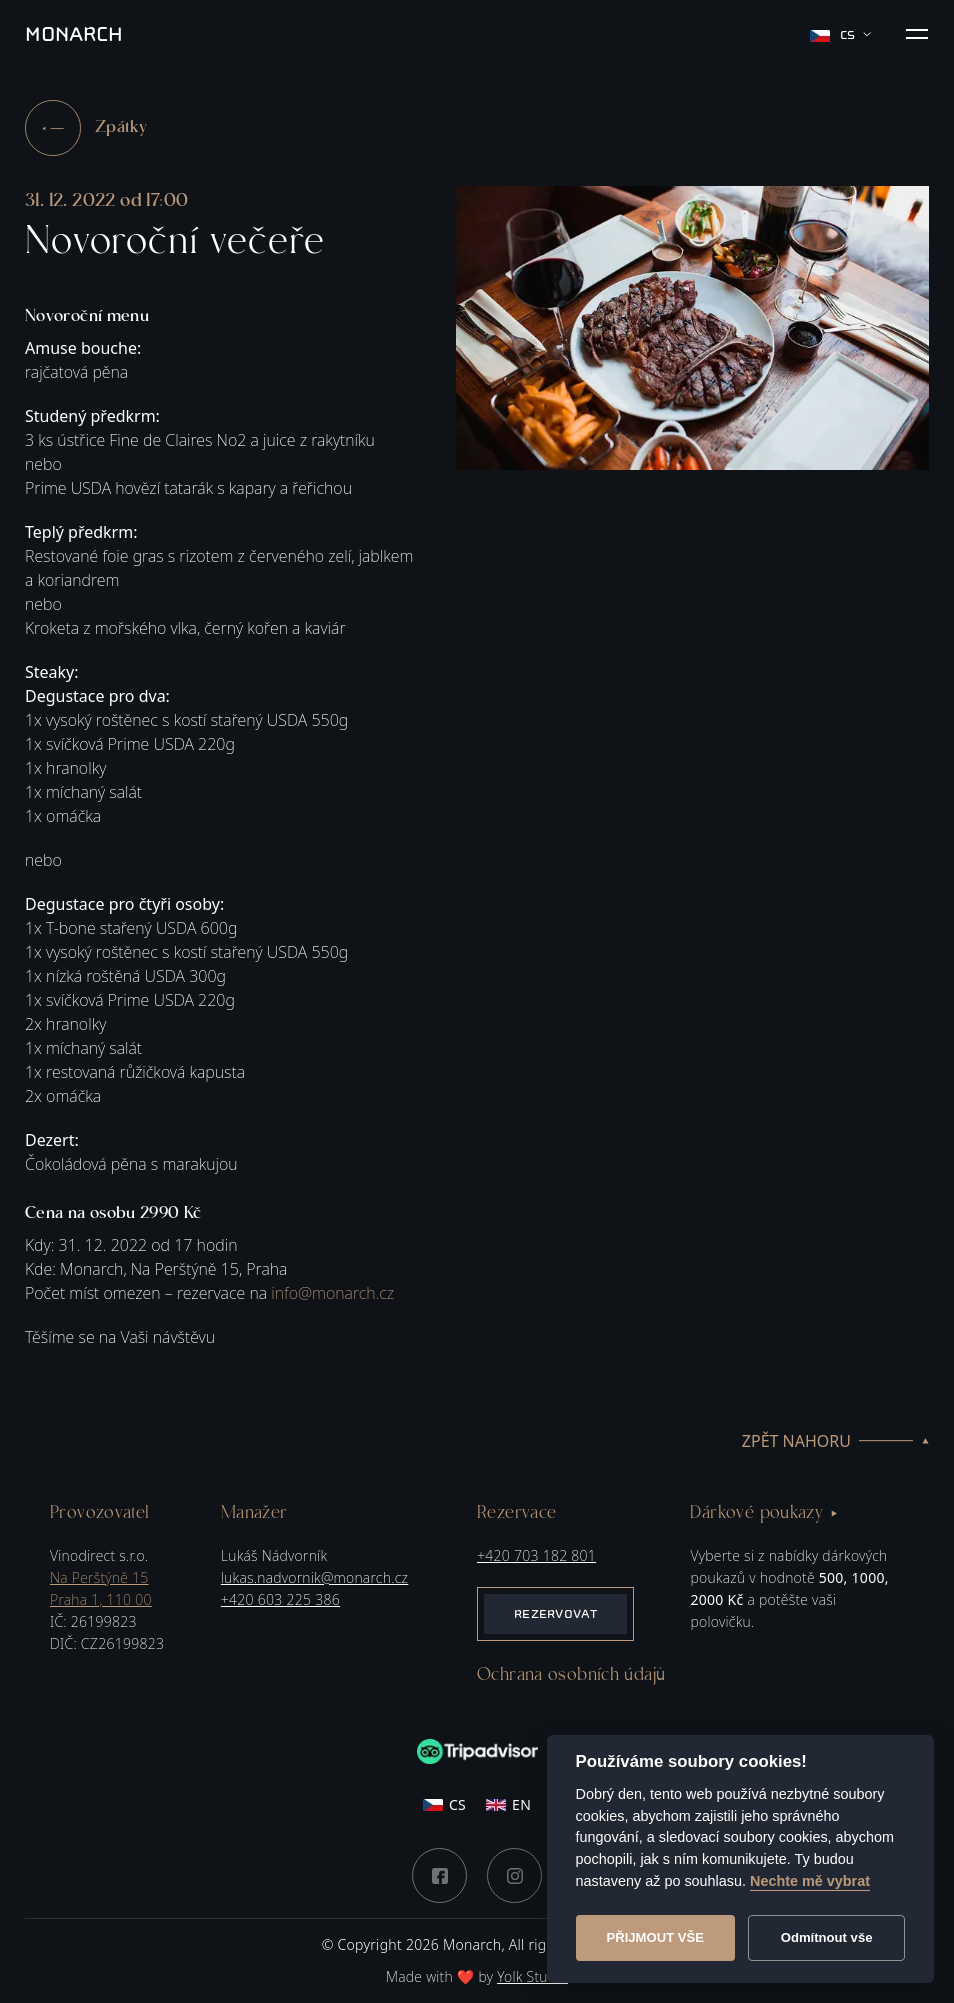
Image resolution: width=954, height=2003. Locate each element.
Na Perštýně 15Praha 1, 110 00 (101, 1588)
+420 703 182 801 (536, 1555)
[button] (917, 34)
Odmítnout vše (827, 1937)
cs (840, 34)
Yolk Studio (532, 1976)
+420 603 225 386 (280, 1599)
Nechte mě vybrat (810, 1881)
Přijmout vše (655, 1937)
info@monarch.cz (332, 1293)
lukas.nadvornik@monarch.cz (314, 1577)
